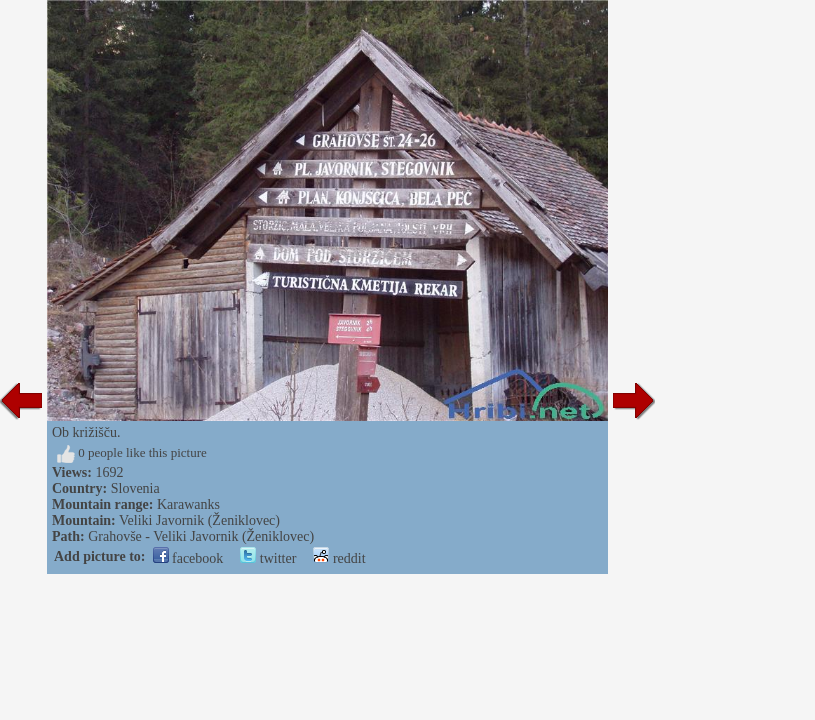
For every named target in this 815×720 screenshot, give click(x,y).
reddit (339, 558)
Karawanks (188, 504)
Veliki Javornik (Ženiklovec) (199, 520)
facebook (188, 558)
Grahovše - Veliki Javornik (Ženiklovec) (201, 536)
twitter (268, 558)
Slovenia (135, 488)
